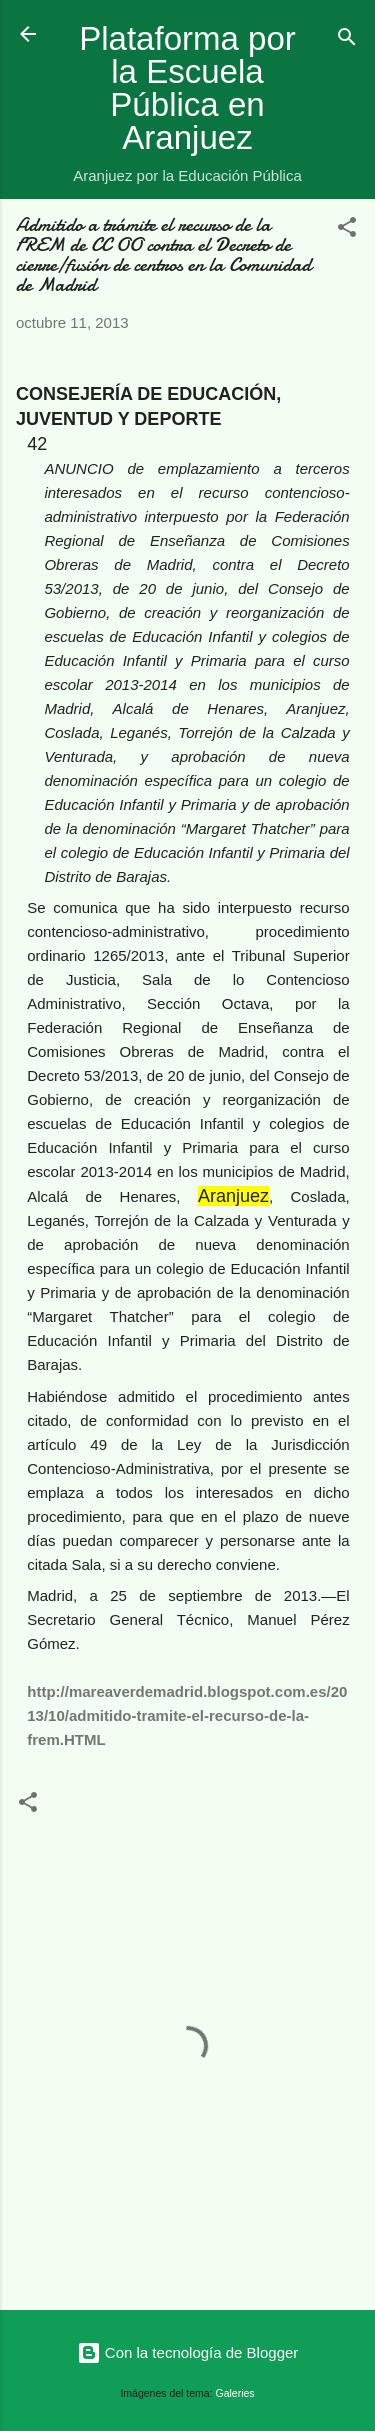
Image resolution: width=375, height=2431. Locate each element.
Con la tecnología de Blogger (188, 2352)
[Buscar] (347, 40)
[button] (347, 230)
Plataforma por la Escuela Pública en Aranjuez (187, 88)
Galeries (235, 2393)
